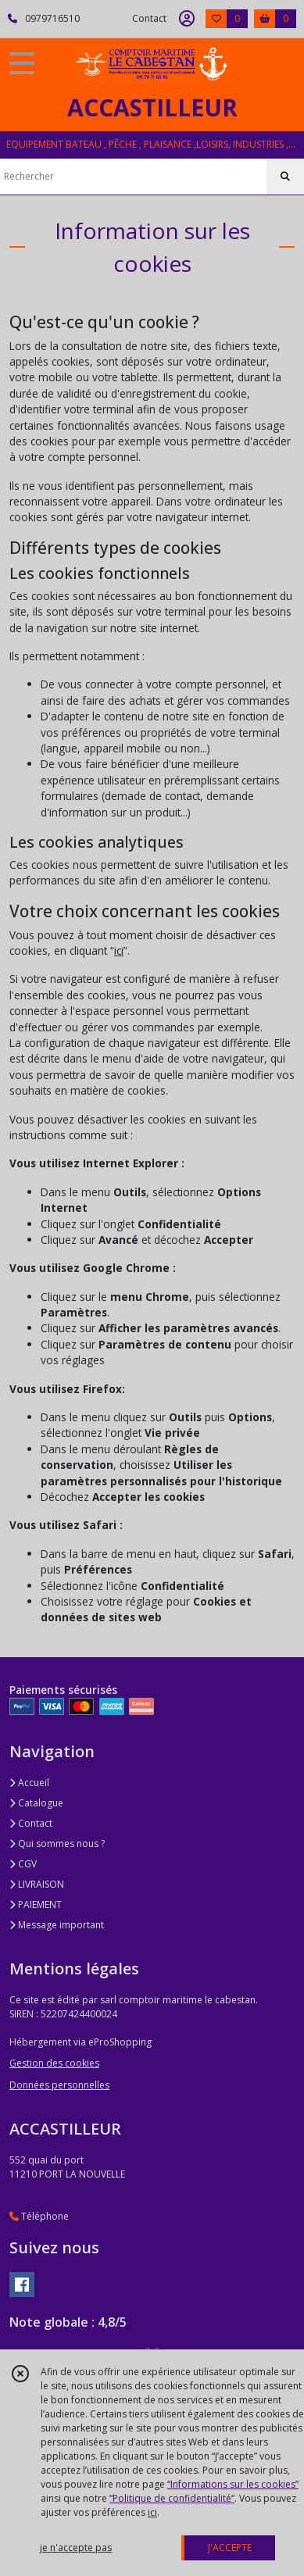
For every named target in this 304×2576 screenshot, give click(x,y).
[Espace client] (187, 19)
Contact (149, 18)
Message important (56, 1924)
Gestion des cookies (54, 2063)
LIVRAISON (36, 1884)
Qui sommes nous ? (57, 1843)
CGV (23, 1863)
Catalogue (36, 1803)
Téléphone (39, 2216)
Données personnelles (59, 2085)
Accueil (29, 1782)
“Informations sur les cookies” (233, 2484)
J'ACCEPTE (230, 2547)
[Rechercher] (285, 177)
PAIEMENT (35, 1904)
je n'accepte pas (76, 2547)
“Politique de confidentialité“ (171, 2498)
